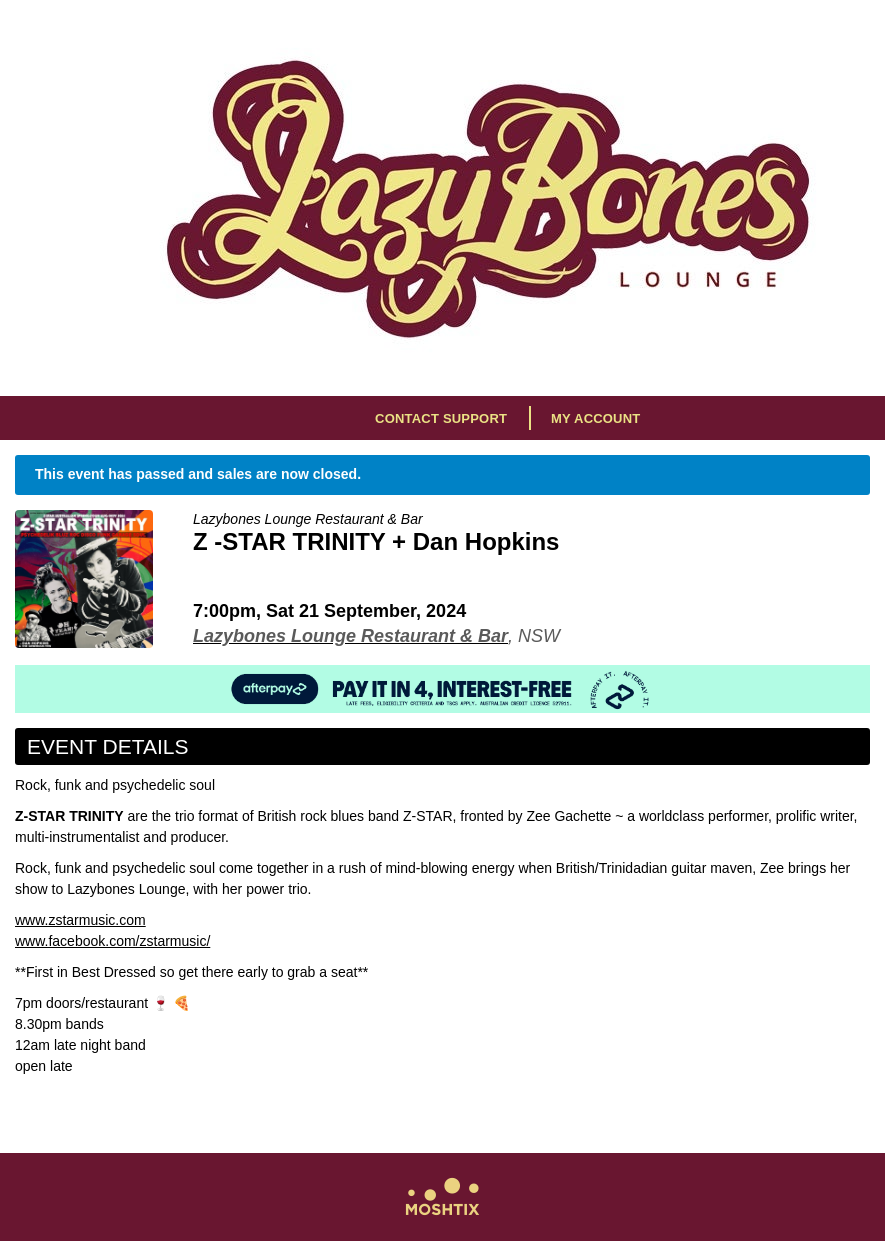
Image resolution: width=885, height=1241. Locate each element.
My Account (595, 418)
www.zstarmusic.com (80, 920)
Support (475, 418)
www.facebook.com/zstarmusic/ (112, 941)
